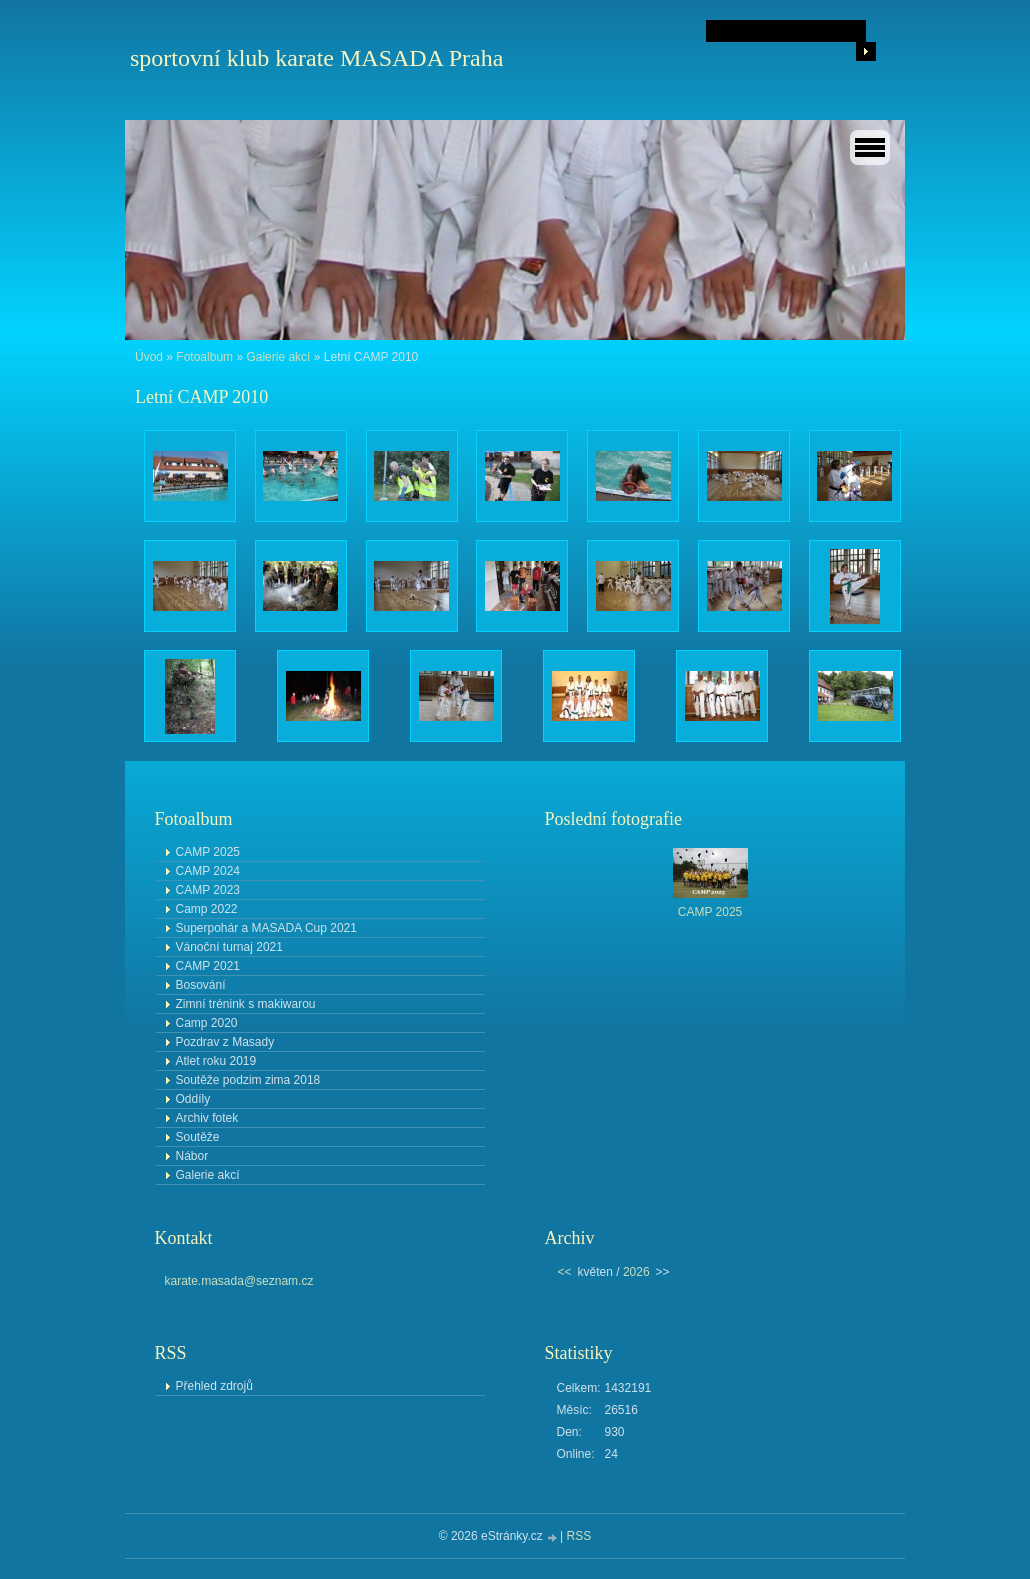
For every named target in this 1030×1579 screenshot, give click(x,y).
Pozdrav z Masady (225, 1042)
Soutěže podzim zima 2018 (248, 1080)
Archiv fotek (207, 1118)
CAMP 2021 (208, 966)
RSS (579, 1536)
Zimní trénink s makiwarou (246, 1004)
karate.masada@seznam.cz (239, 1281)
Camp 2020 (207, 1023)
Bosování (201, 985)
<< (565, 1272)
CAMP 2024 (208, 871)
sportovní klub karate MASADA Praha (316, 58)
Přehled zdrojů (214, 1386)
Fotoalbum (204, 357)
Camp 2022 (207, 909)
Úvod (149, 357)
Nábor (192, 1156)
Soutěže (198, 1137)
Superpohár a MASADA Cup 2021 (266, 928)
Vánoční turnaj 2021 (229, 947)
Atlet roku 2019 (216, 1061)
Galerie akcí (278, 357)
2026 (636, 1272)
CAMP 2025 (208, 852)
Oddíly (193, 1099)
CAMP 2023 (208, 890)
